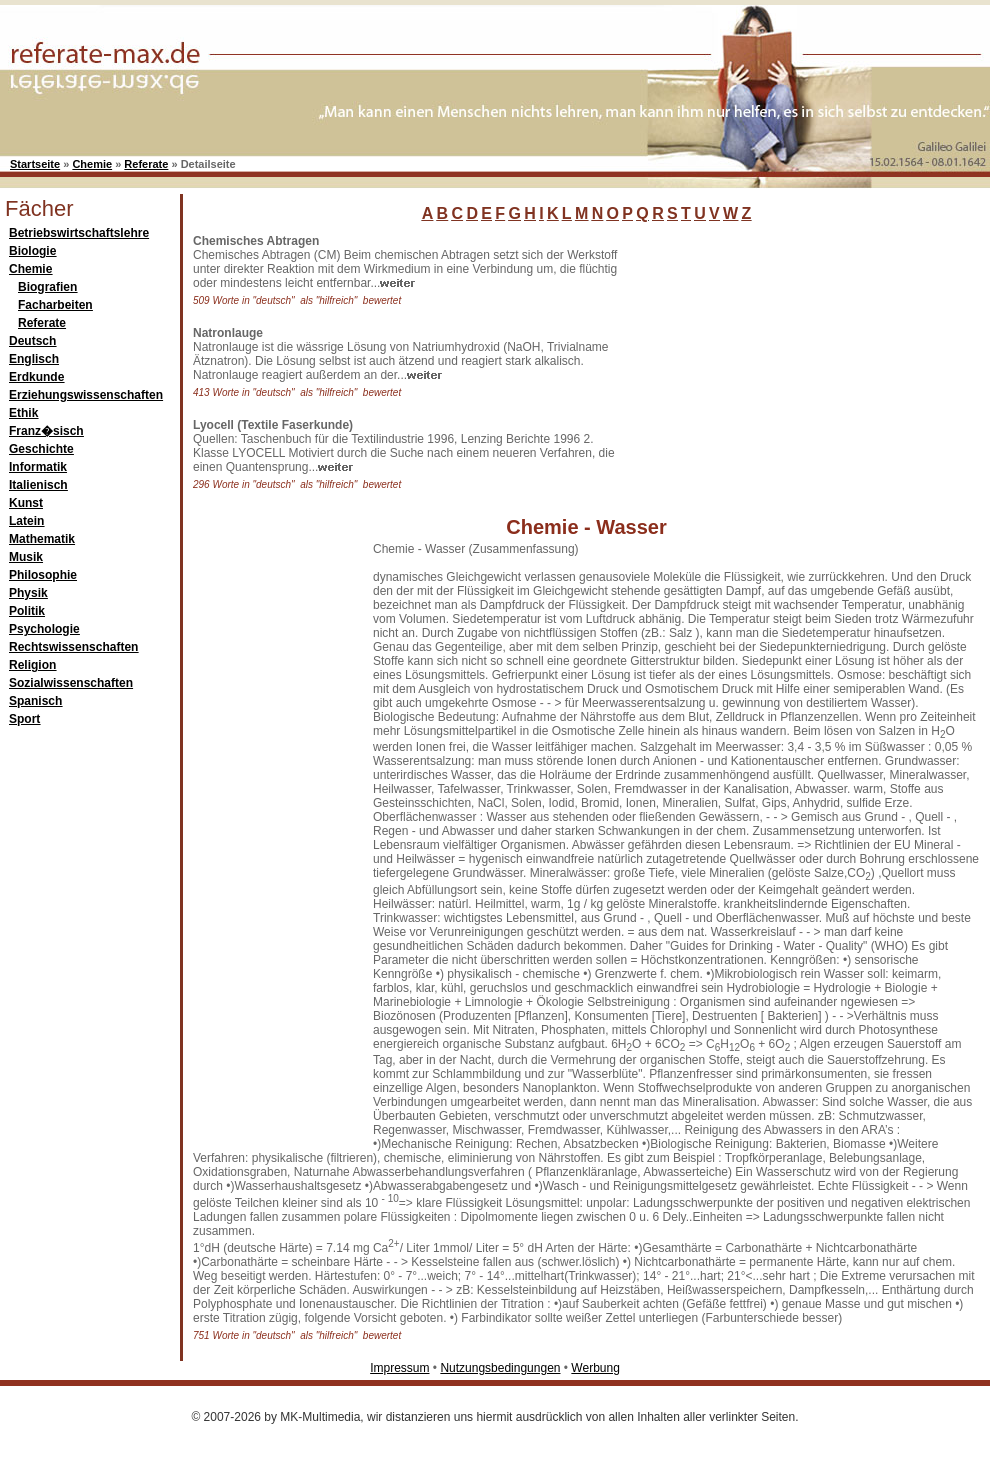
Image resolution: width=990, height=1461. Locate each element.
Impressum (399, 1368)
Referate (146, 164)
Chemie (92, 164)
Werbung (595, 1368)
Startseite (35, 164)
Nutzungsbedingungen (500, 1368)
